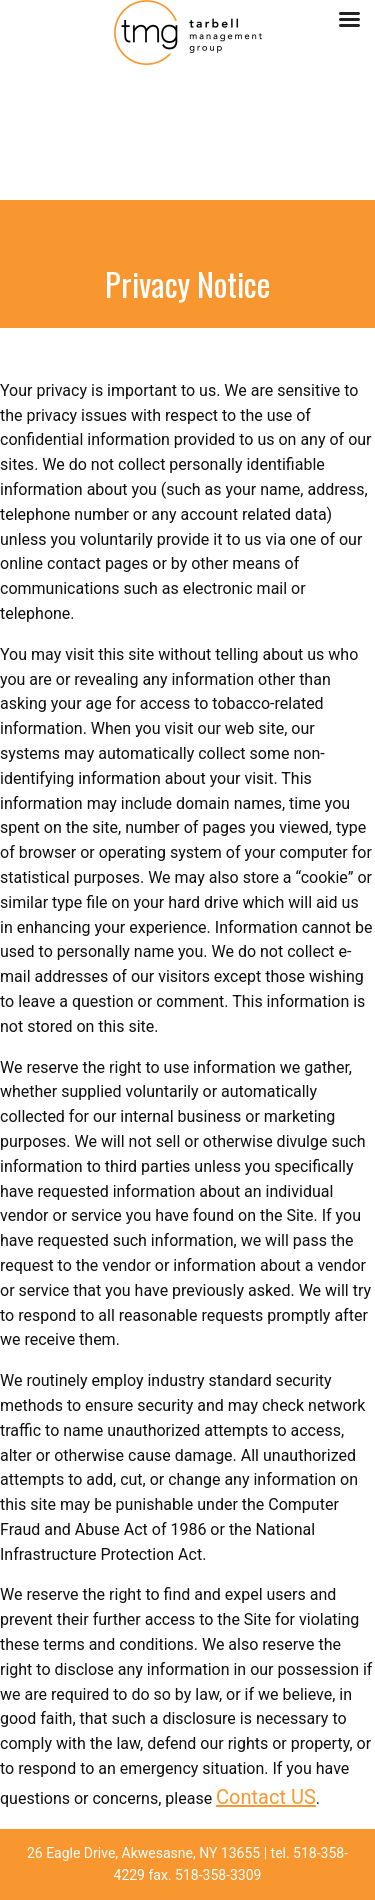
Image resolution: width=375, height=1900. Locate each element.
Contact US (266, 1797)
